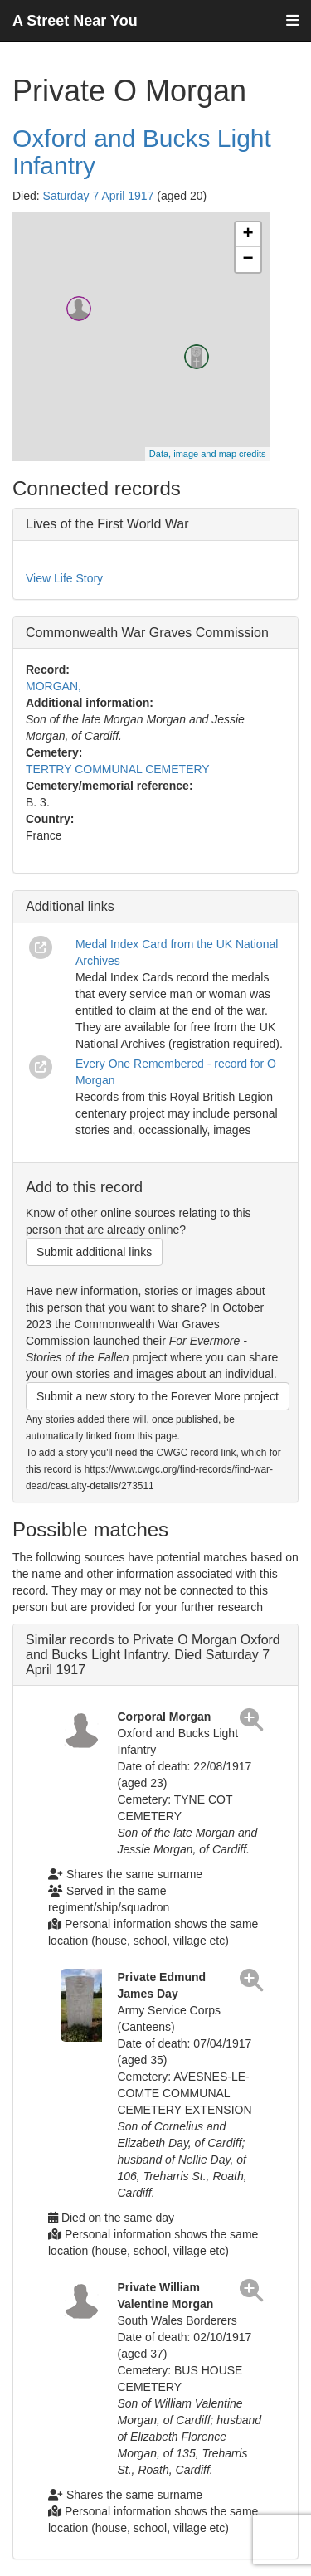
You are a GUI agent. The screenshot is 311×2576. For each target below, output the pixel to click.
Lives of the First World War (107, 524)
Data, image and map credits (207, 454)
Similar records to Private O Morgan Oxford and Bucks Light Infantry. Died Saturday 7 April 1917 (153, 1654)
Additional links (70, 906)
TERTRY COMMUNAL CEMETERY (118, 769)
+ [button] (247, 234)
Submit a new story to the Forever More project (157, 1396)
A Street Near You (75, 20)
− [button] (247, 259)
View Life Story (64, 578)
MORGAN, (53, 686)
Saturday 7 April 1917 (98, 195)
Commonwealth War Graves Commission (147, 633)
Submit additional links (94, 1252)
